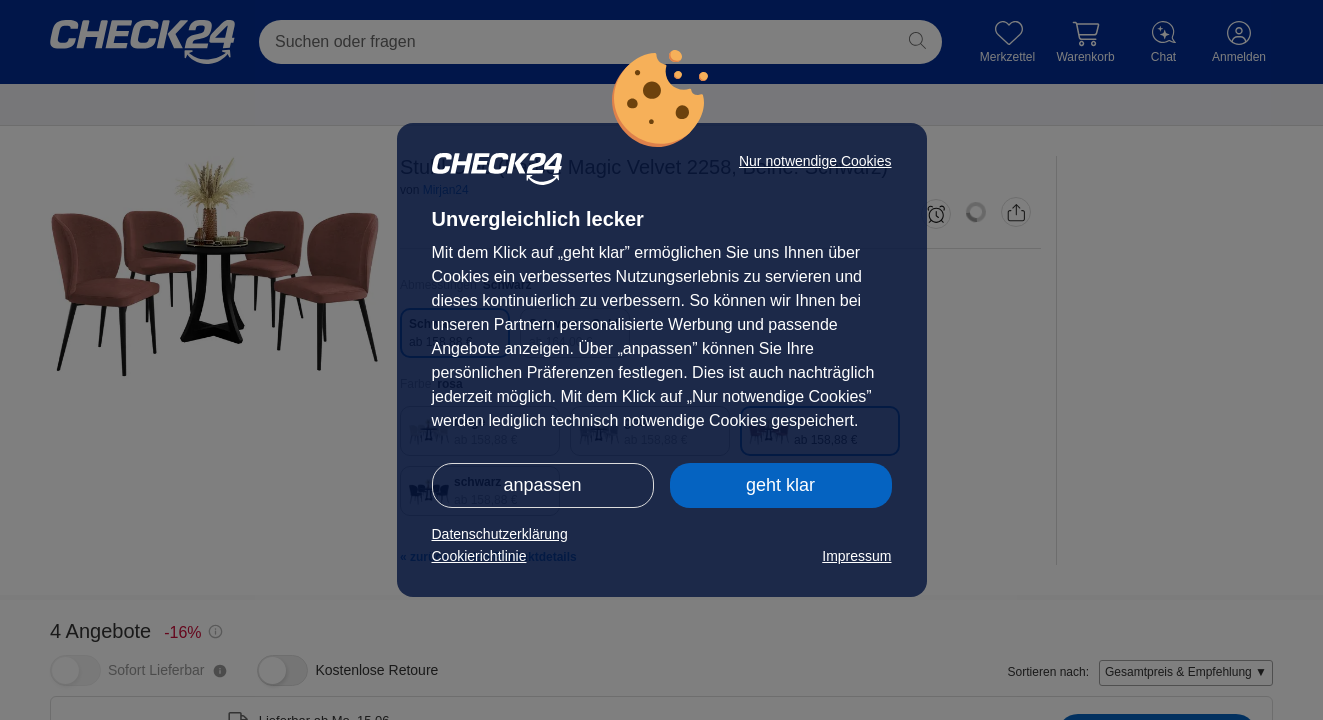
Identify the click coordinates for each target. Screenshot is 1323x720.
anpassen (542, 485)
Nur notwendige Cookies (815, 161)
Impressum (856, 556)
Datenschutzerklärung (500, 534)
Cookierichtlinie (479, 556)
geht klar (780, 485)
